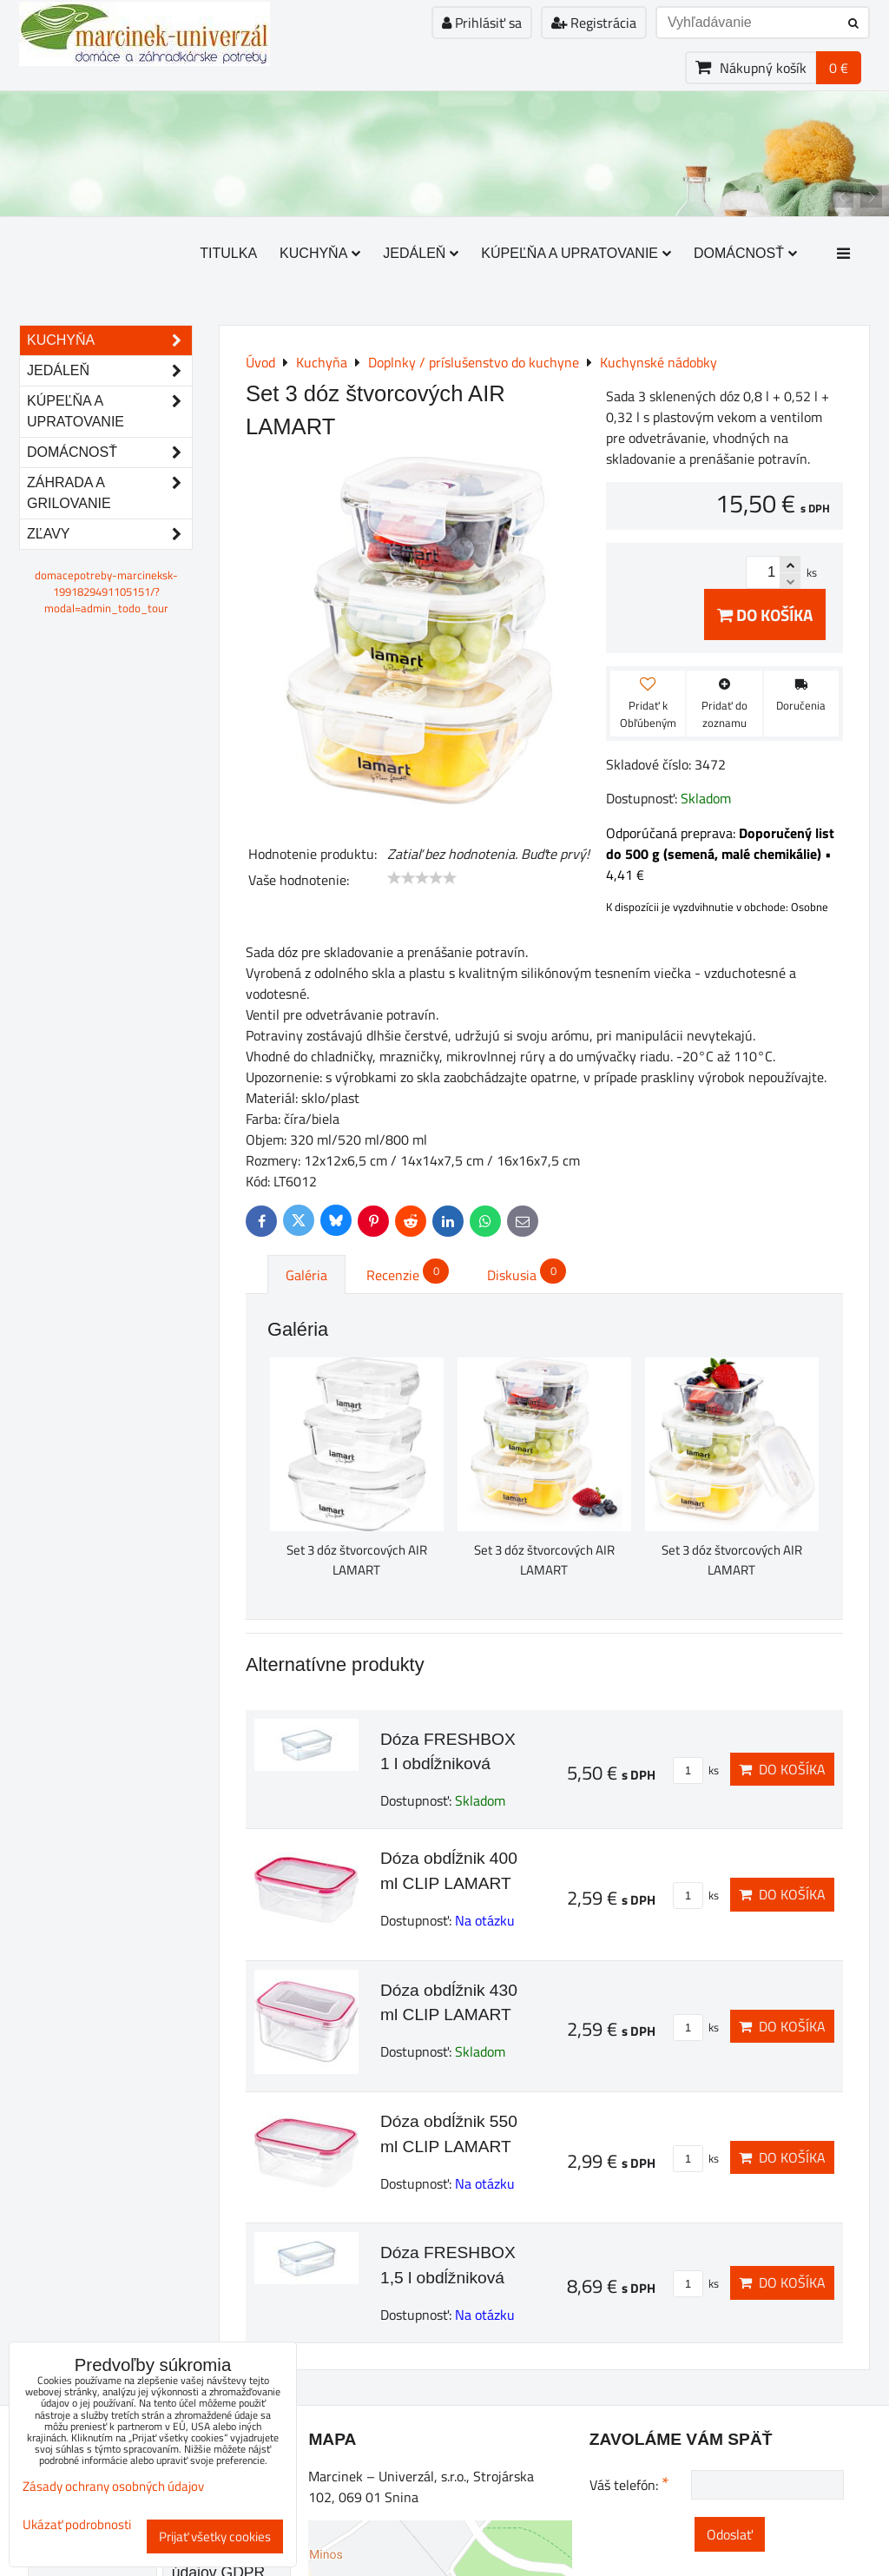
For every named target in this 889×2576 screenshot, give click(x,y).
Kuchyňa (320, 253)
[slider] (422, 878)
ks (696, 1770)
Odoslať (730, 2534)
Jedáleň (420, 253)
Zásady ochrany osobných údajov (113, 2486)
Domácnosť (745, 253)
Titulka (228, 253)
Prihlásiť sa (482, 22)
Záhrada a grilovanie (109, 493)
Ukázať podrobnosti (77, 2525)
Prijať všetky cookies (215, 2536)
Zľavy (109, 534)
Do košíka (765, 614)
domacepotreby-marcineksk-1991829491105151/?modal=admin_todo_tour (106, 591)
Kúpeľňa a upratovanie (576, 253)
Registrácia (593, 22)
